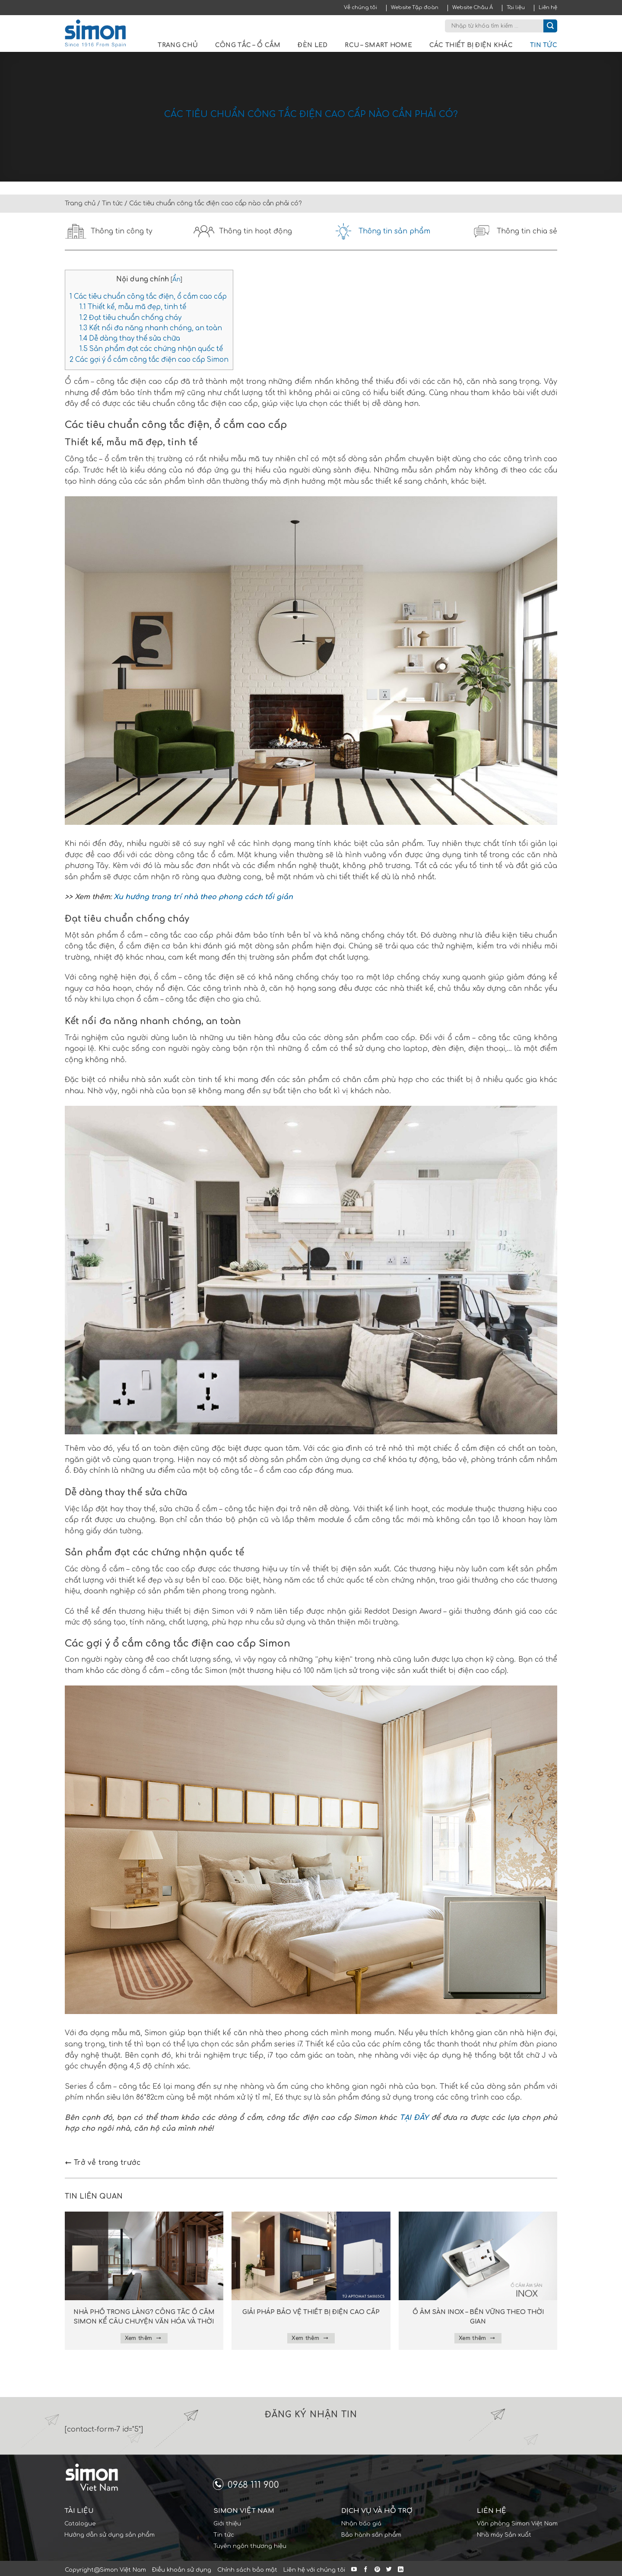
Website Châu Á (472, 7)
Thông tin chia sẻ (514, 231)
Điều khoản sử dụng (181, 2570)
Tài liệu (516, 7)
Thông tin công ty (108, 231)
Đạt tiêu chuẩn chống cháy (130, 318)
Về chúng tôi (360, 7)
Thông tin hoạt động (242, 231)
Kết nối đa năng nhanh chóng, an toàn (150, 328)
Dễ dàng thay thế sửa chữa (129, 338)
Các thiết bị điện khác (471, 45)
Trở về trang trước (102, 2163)
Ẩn (176, 279)
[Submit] (550, 25)
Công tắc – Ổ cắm (247, 45)
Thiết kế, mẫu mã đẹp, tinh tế (132, 307)
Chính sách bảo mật (247, 2570)
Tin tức (543, 45)
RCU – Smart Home (378, 45)
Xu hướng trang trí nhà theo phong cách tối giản (203, 897)
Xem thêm (143, 2338)
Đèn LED (312, 45)
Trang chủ (178, 45)
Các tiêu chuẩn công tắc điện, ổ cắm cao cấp (148, 296)
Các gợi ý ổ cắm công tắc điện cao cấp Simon (149, 360)
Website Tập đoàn (414, 7)
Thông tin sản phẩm (381, 231)
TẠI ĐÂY (414, 2118)
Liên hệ (548, 7)
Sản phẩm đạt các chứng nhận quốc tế (151, 349)
